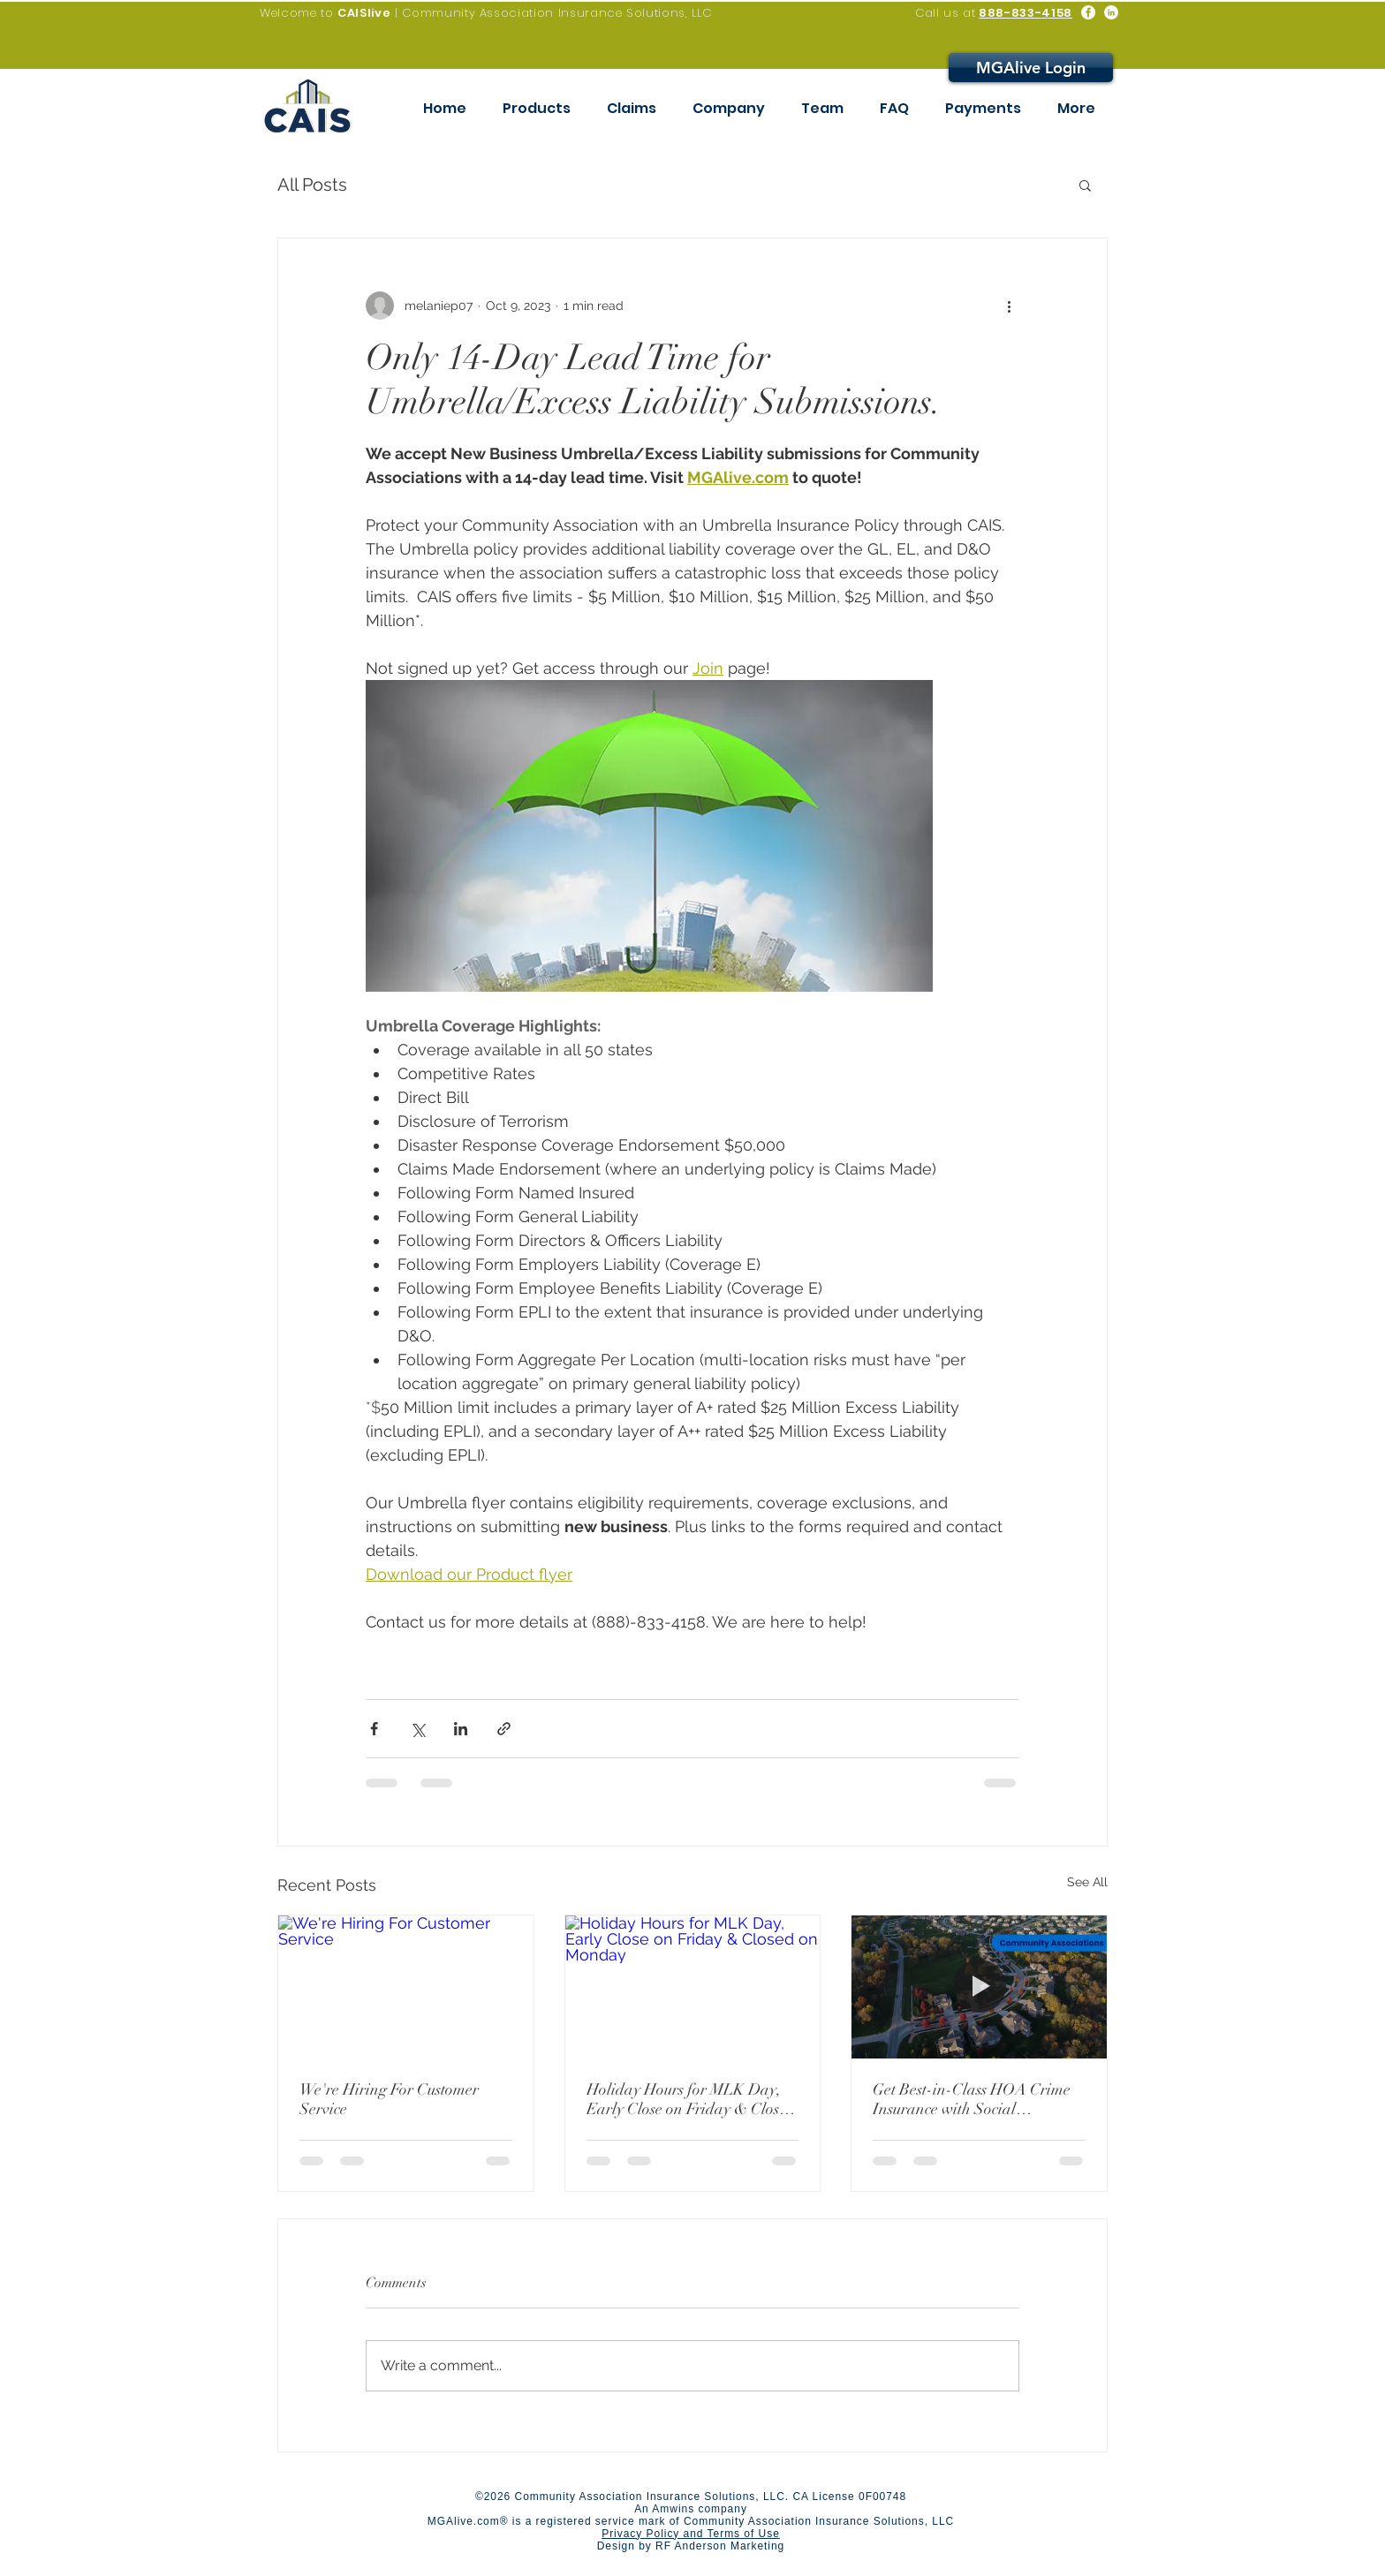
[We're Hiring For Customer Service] (406, 1987)
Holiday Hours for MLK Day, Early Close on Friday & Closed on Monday (691, 2099)
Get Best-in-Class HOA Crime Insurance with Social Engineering (972, 2099)
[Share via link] (504, 1728)
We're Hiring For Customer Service (389, 2099)
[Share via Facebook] (374, 1728)
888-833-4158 (1025, 12)
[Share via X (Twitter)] (417, 1728)
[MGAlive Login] (1031, 67)
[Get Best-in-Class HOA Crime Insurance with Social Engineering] (979, 1987)
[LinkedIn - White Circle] (1111, 12)
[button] (1085, 185)
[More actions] (1008, 305)
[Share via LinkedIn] (460, 1728)
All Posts (312, 184)
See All (1087, 1882)
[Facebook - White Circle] (1088, 12)
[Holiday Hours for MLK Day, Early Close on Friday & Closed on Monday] (693, 1987)
